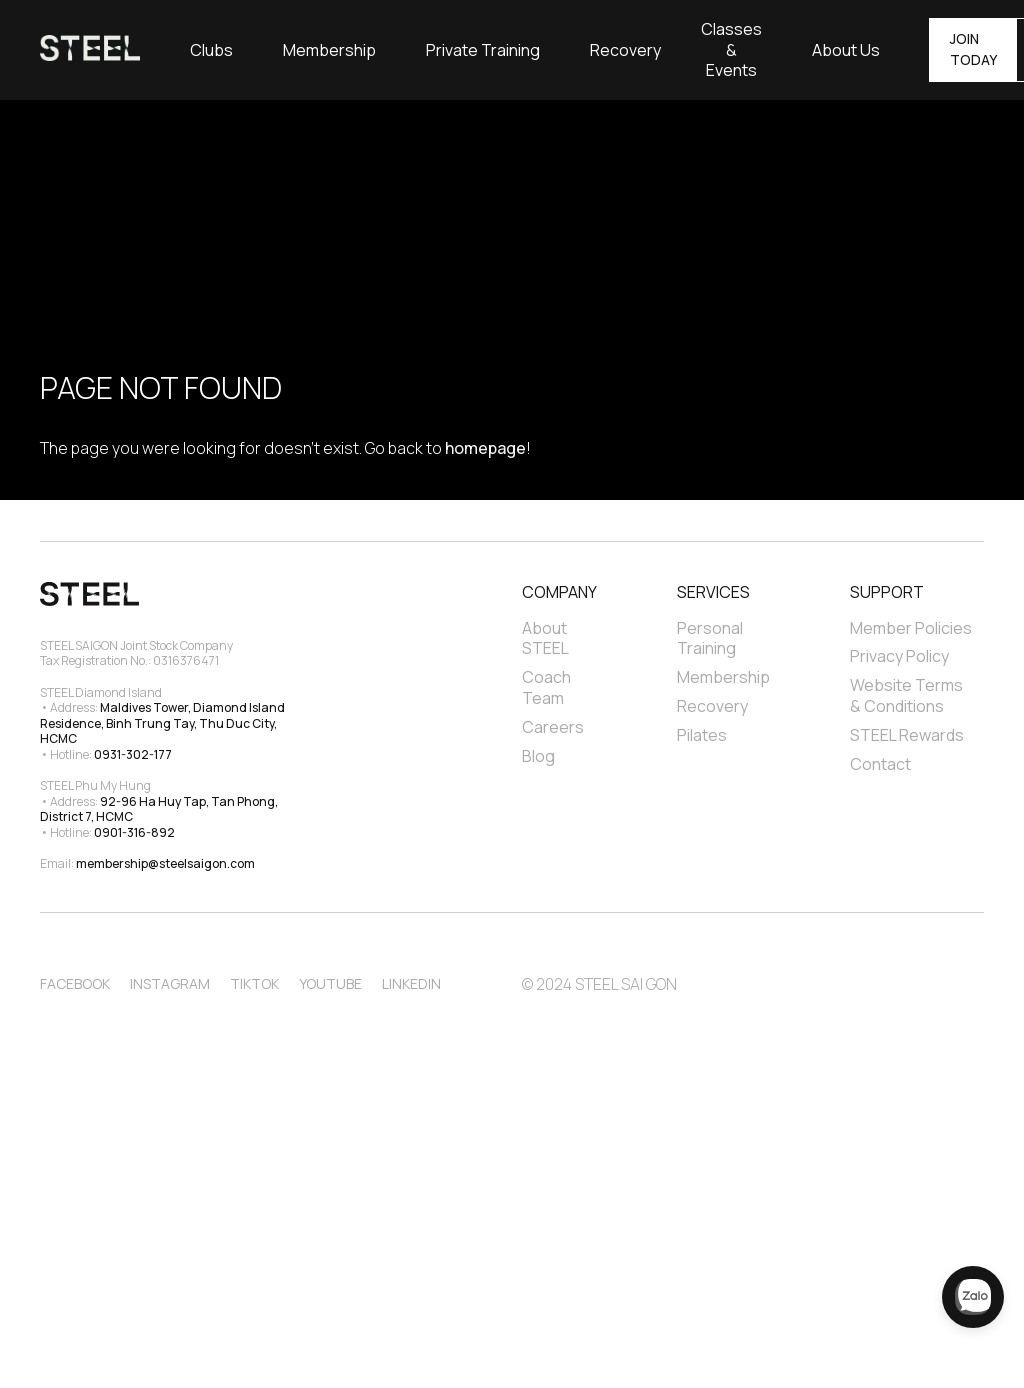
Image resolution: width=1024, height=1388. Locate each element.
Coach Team (548, 688)
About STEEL (546, 639)
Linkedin (411, 983)
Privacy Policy (899, 656)
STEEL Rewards (907, 735)
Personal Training (711, 639)
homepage (485, 448)
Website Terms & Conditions (908, 696)
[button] (211, 50)
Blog (538, 756)
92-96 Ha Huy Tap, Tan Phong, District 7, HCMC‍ (160, 809)
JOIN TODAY (973, 49)
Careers (553, 727)
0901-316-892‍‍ (134, 832)
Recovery (625, 50)
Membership (329, 50)
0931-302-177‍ (133, 754)
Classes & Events (731, 50)
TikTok (254, 983)
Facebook (75, 983)
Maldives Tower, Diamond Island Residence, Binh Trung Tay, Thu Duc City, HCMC (163, 723)
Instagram (170, 983)
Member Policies (911, 628)
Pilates (702, 735)
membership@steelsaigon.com (165, 863)
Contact (880, 764)
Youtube (330, 983)
